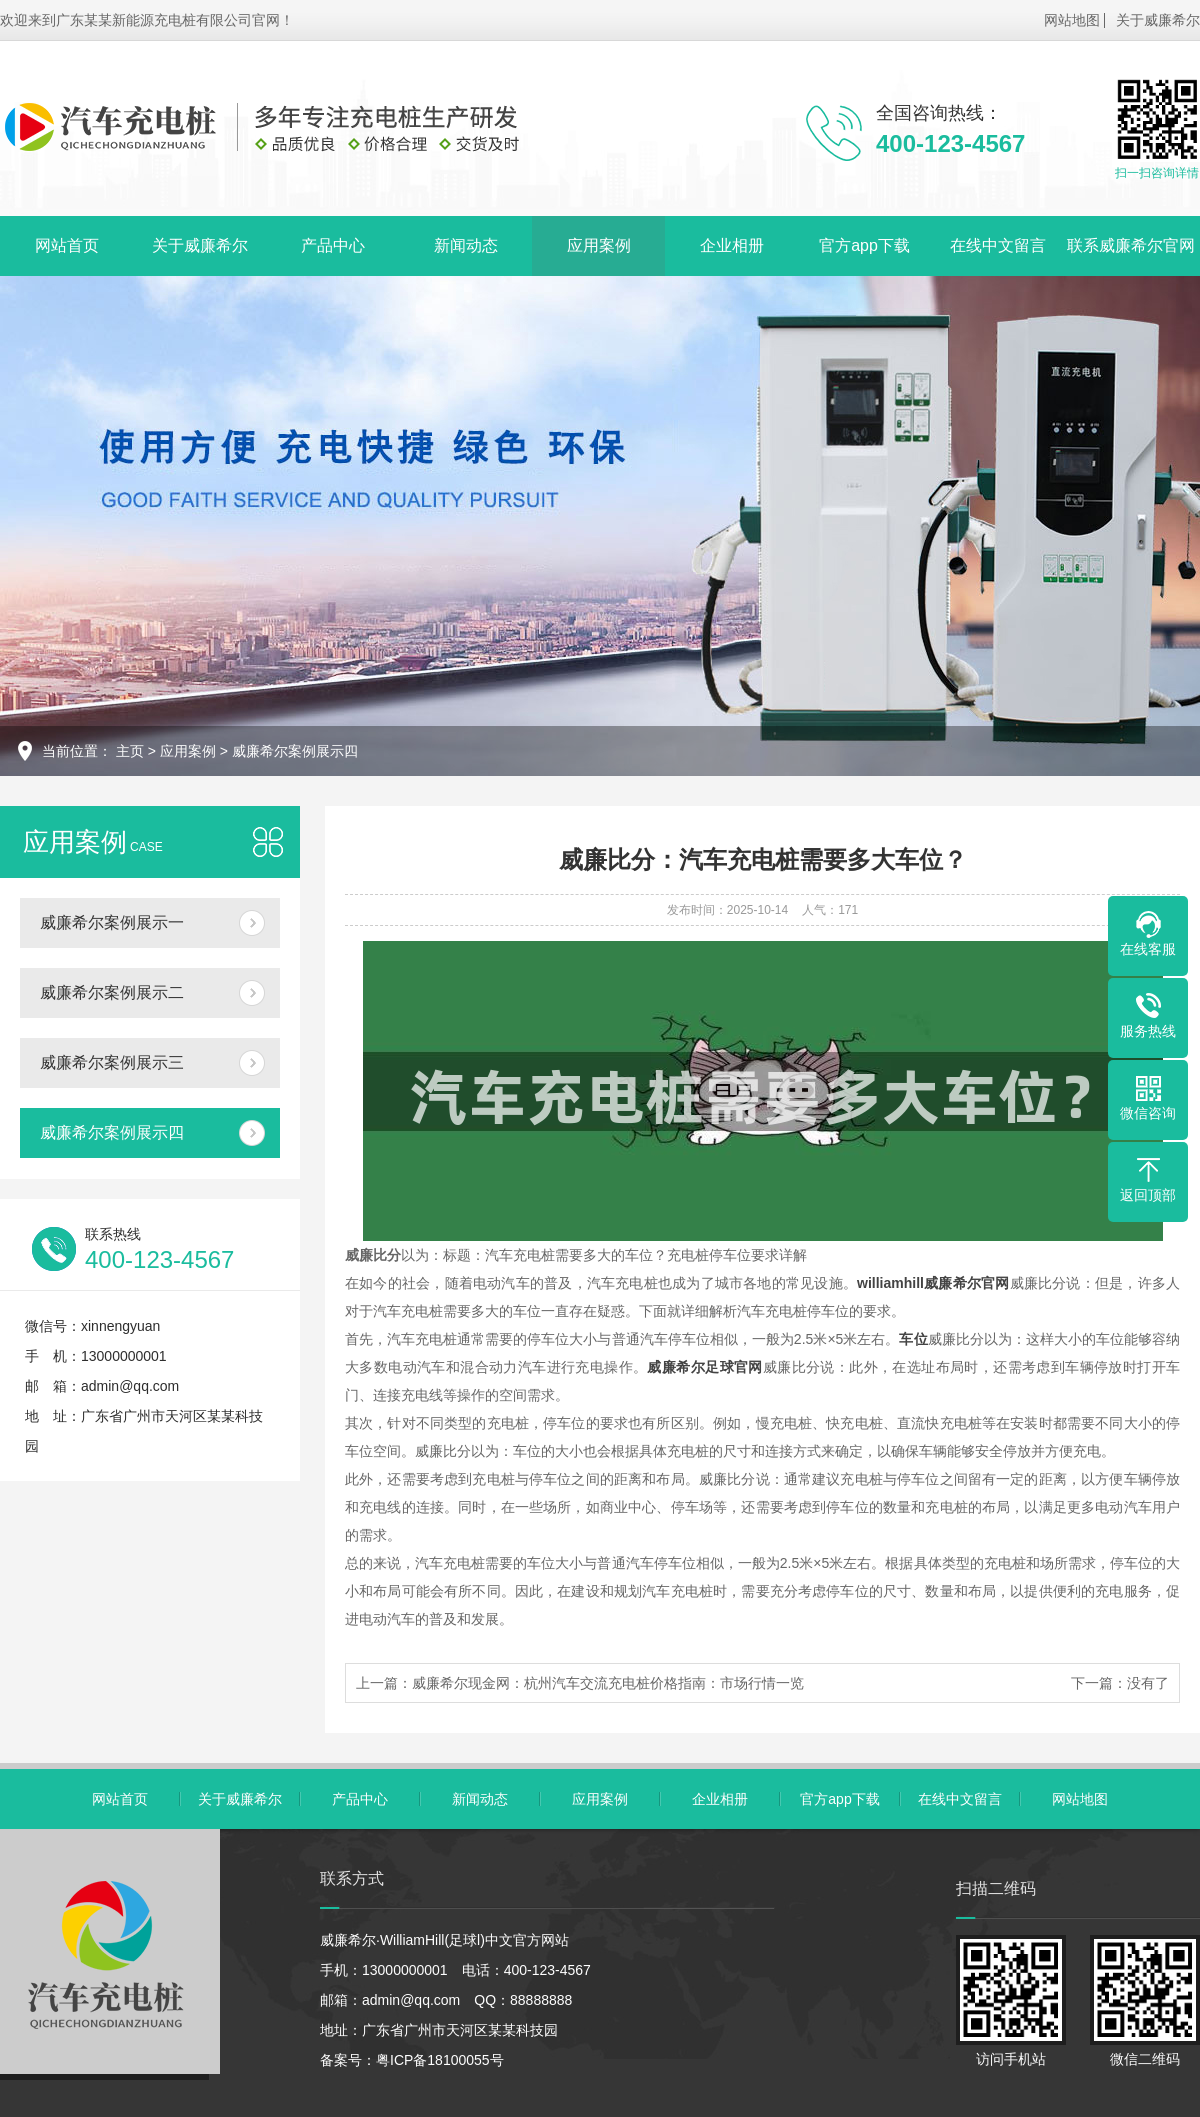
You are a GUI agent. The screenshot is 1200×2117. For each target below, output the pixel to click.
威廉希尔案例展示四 (295, 751)
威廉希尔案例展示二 (112, 992)
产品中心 (333, 245)
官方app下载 (864, 245)
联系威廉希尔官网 (1131, 245)
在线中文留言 (998, 245)
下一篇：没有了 (1120, 1683)
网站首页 (67, 245)
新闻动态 (466, 245)
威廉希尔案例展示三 (112, 1062)
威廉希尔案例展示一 (112, 922)
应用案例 (599, 245)
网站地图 (1072, 20)
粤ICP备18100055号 (440, 2060)
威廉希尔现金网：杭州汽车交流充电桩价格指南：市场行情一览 (608, 1683)
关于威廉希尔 (1158, 20)
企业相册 (732, 245)
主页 (130, 751)
